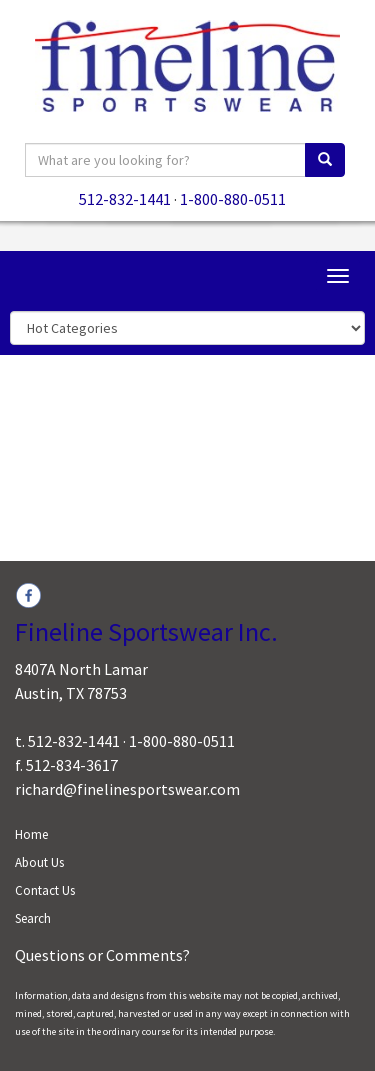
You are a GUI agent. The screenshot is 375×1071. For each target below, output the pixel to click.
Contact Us (45, 890)
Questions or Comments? (102, 955)
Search (33, 918)
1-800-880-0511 (233, 199)
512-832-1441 (125, 199)
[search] (325, 160)
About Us (39, 862)
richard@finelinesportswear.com (127, 789)
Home (31, 834)
